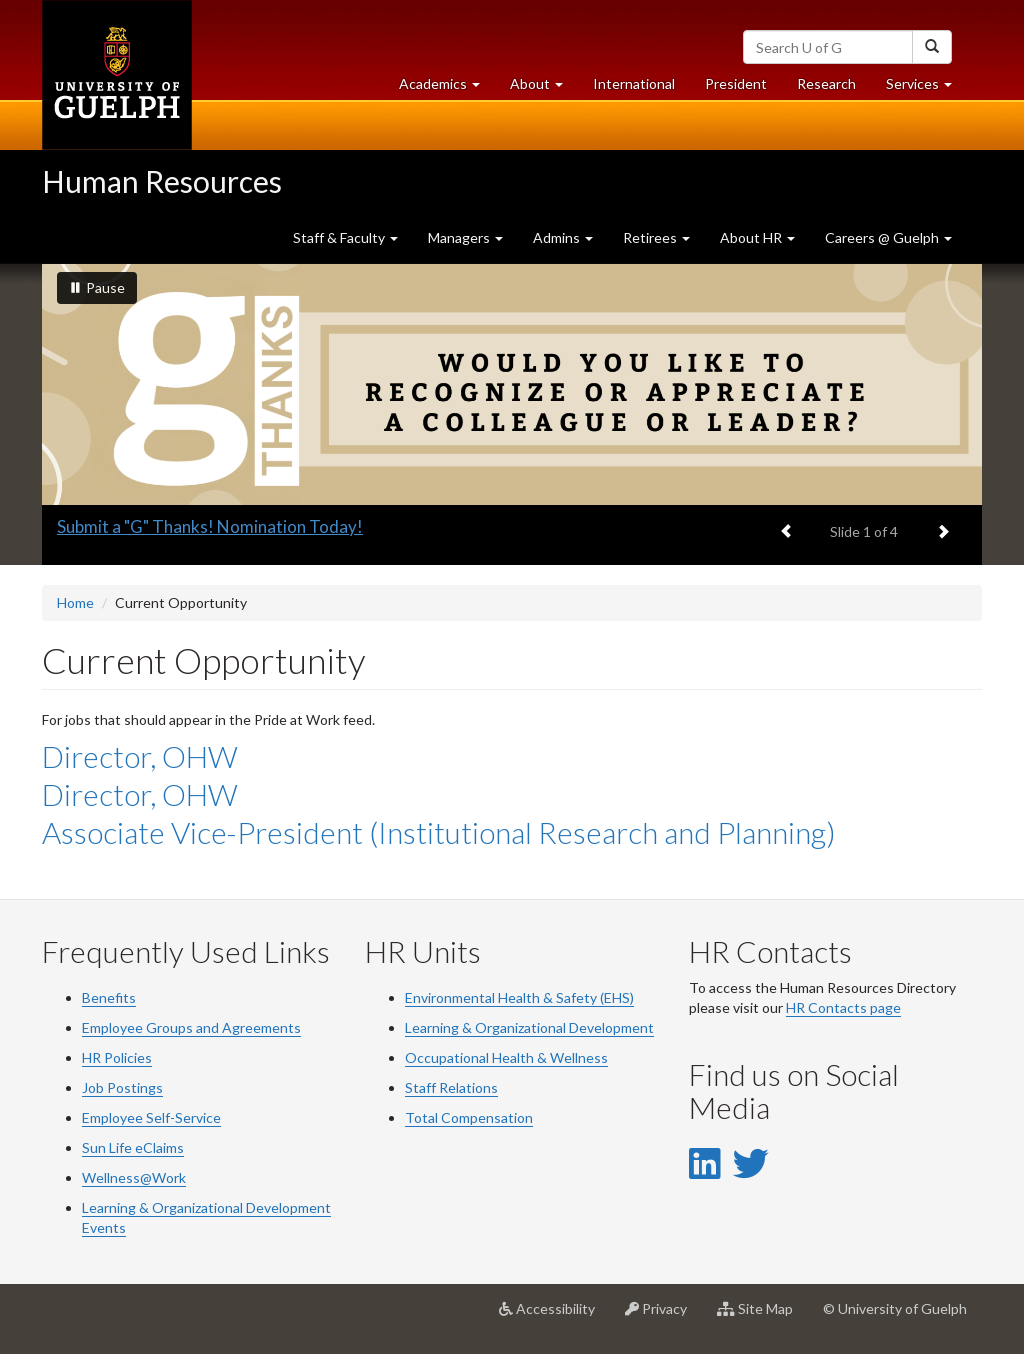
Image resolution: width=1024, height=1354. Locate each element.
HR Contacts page (843, 1007)
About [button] (544, 88)
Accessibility (554, 1316)
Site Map (762, 1316)
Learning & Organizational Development (529, 1027)
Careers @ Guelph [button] (888, 237)
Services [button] (926, 88)
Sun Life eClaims (133, 1147)
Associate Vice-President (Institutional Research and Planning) (439, 832)
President (736, 83)
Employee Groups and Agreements (191, 1027)
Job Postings (122, 1087)
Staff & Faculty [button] (345, 237)
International (634, 83)
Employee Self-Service (151, 1117)
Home (75, 602)
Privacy (663, 1316)
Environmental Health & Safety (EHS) (519, 997)
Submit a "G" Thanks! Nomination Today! (210, 526)
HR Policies (117, 1057)
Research (834, 88)
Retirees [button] (656, 237)
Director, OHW (140, 756)
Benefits (109, 997)
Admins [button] (563, 237)
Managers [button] (465, 237)
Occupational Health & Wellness (506, 1057)
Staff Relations (451, 1087)
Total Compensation (469, 1117)
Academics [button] (447, 88)
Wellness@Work (134, 1177)
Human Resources (162, 181)
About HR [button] (757, 237)
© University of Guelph (895, 1308)
